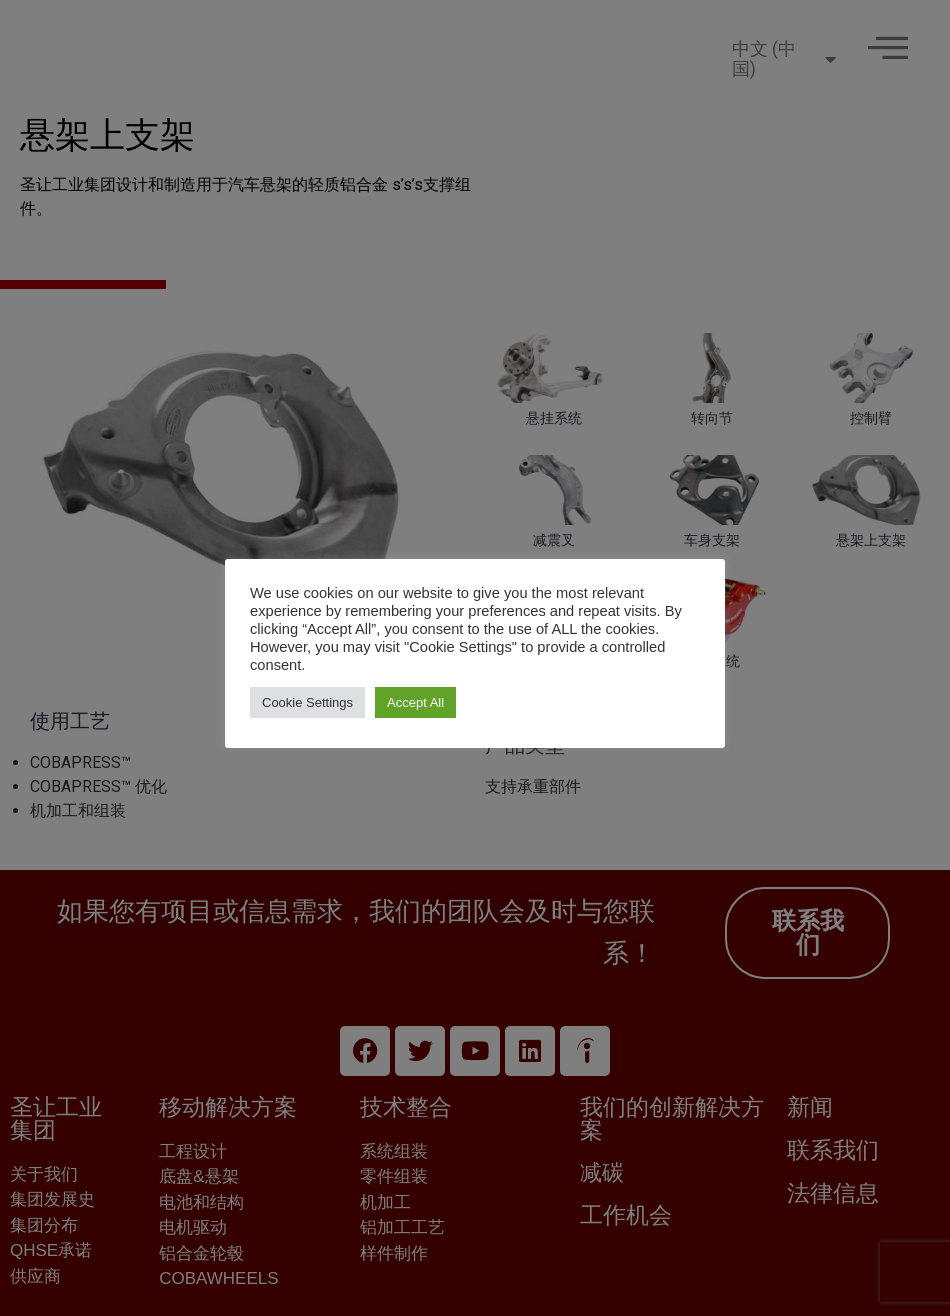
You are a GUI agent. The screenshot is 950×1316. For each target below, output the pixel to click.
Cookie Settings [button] (307, 702)
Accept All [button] (415, 702)
